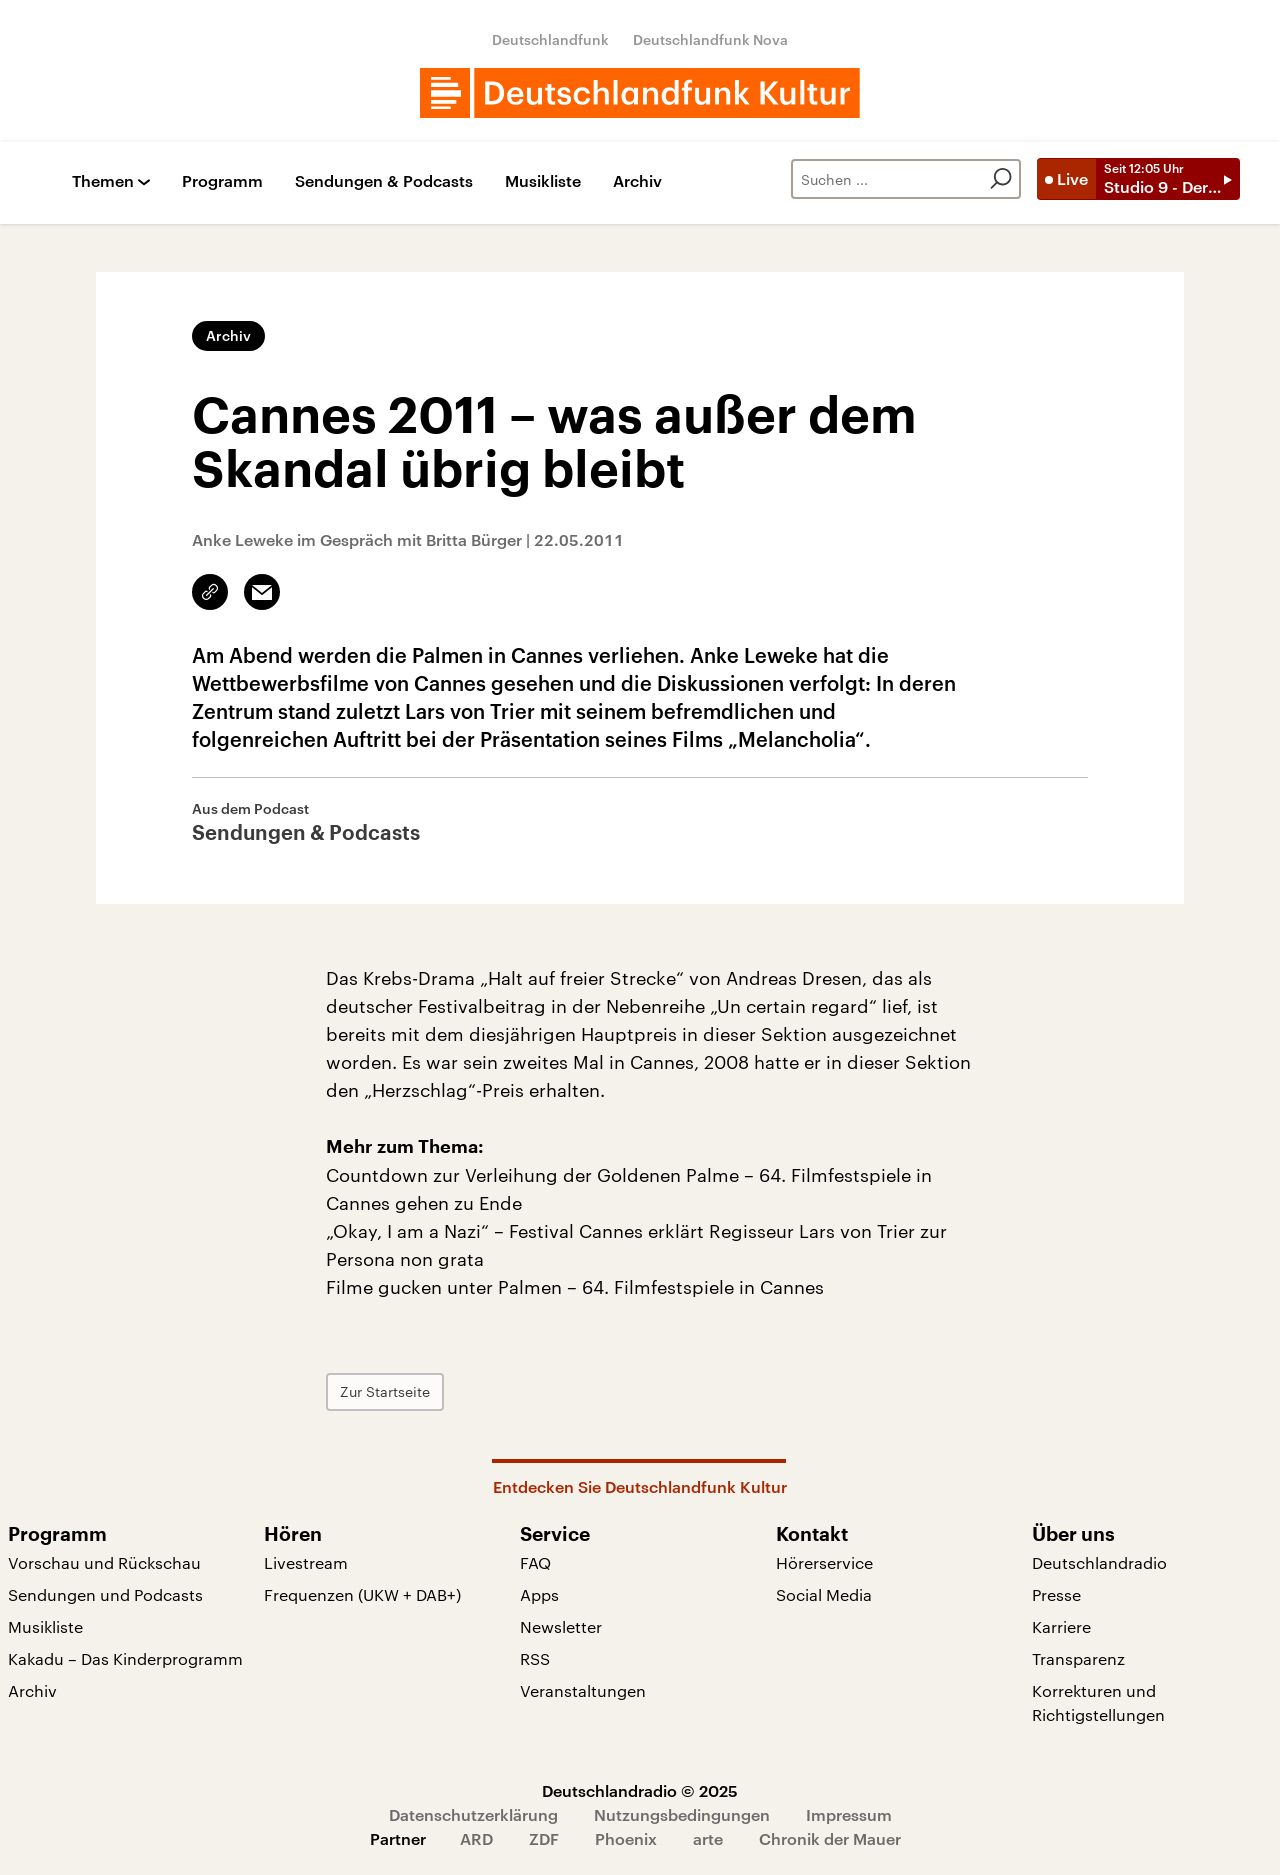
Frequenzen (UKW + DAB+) (362, 1594)
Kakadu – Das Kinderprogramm (125, 1658)
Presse (1056, 1594)
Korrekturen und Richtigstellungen (1098, 1702)
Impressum (849, 1814)
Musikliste (543, 181)
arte (708, 1838)
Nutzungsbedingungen (682, 1814)
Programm (222, 181)
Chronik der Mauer (830, 1838)
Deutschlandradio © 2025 (640, 1790)
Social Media (824, 1594)
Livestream (306, 1562)
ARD (476, 1838)
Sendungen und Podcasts (105, 1594)
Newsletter (561, 1626)
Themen (103, 181)
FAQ (535, 1562)
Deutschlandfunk (550, 39)
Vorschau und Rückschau (104, 1562)
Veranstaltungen (583, 1690)
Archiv (637, 181)
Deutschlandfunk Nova (710, 39)
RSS (535, 1658)
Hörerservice (824, 1562)
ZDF (544, 1838)
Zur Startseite (385, 1391)
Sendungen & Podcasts (384, 181)
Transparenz (1078, 1658)
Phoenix (626, 1838)
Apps (539, 1594)
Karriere (1061, 1626)
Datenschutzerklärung (473, 1814)
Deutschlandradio (1099, 1562)
